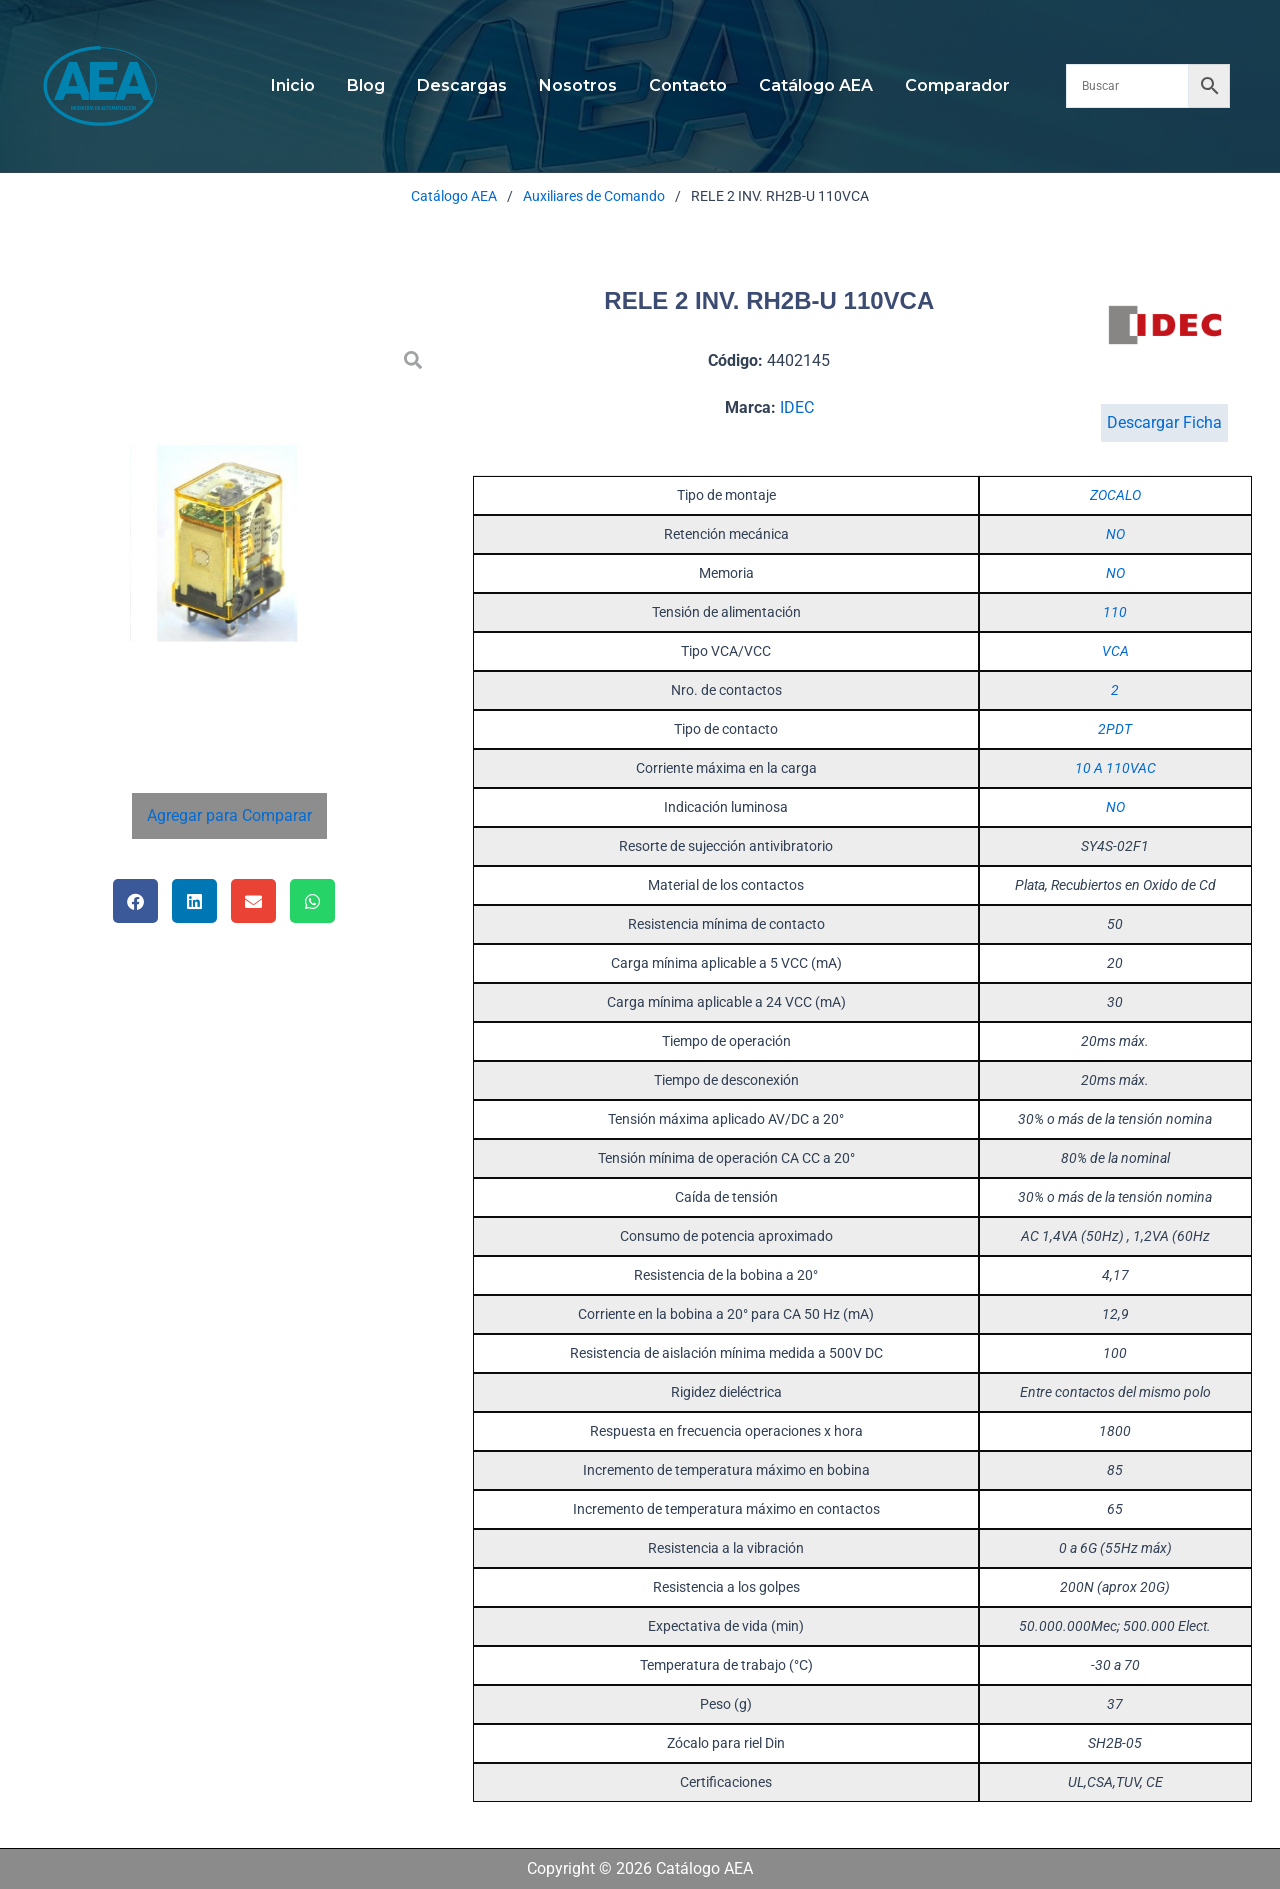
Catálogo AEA (816, 85)
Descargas (462, 85)
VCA (1115, 651)
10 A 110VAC (1115, 768)
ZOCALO (1115, 495)
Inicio (293, 85)
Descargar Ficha (1164, 422)
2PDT (1115, 729)
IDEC (797, 407)
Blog (366, 85)
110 (1115, 612)
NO (1115, 534)
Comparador (957, 85)
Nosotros (578, 85)
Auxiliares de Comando (594, 196)
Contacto (688, 85)
